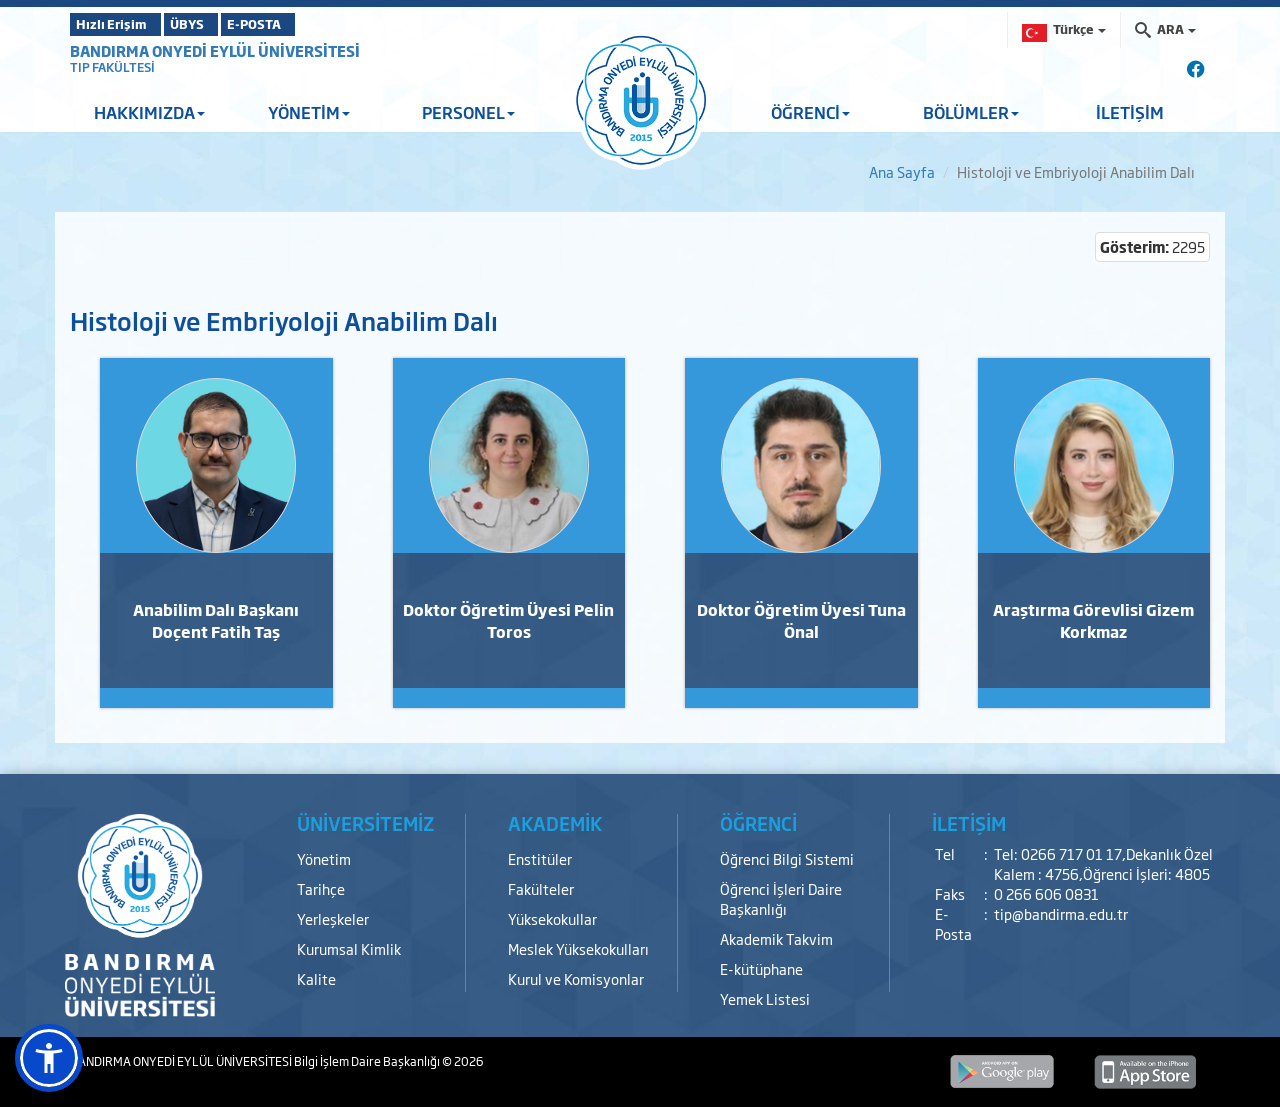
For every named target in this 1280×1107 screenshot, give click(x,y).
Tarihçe (321, 888)
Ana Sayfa (902, 171)
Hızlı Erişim (119, 24)
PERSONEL (468, 112)
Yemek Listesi (765, 998)
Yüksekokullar (552, 918)
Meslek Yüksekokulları (578, 948)
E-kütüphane (761, 968)
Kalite (316, 978)
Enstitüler (540, 858)
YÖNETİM (309, 112)
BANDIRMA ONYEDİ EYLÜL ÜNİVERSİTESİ (215, 50)
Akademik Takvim (776, 938)
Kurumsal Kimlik (349, 948)
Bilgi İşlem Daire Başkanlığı (368, 1061)
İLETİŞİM (1130, 112)
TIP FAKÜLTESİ (112, 67)
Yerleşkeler (333, 918)
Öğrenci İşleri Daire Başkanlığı (781, 898)
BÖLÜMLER (971, 112)
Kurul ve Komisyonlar (576, 978)
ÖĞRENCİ (810, 112)
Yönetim (324, 858)
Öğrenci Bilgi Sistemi (787, 858)
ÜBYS (217, 24)
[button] (49, 1058)
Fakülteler (541, 888)
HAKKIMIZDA (149, 112)
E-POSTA (310, 24)
